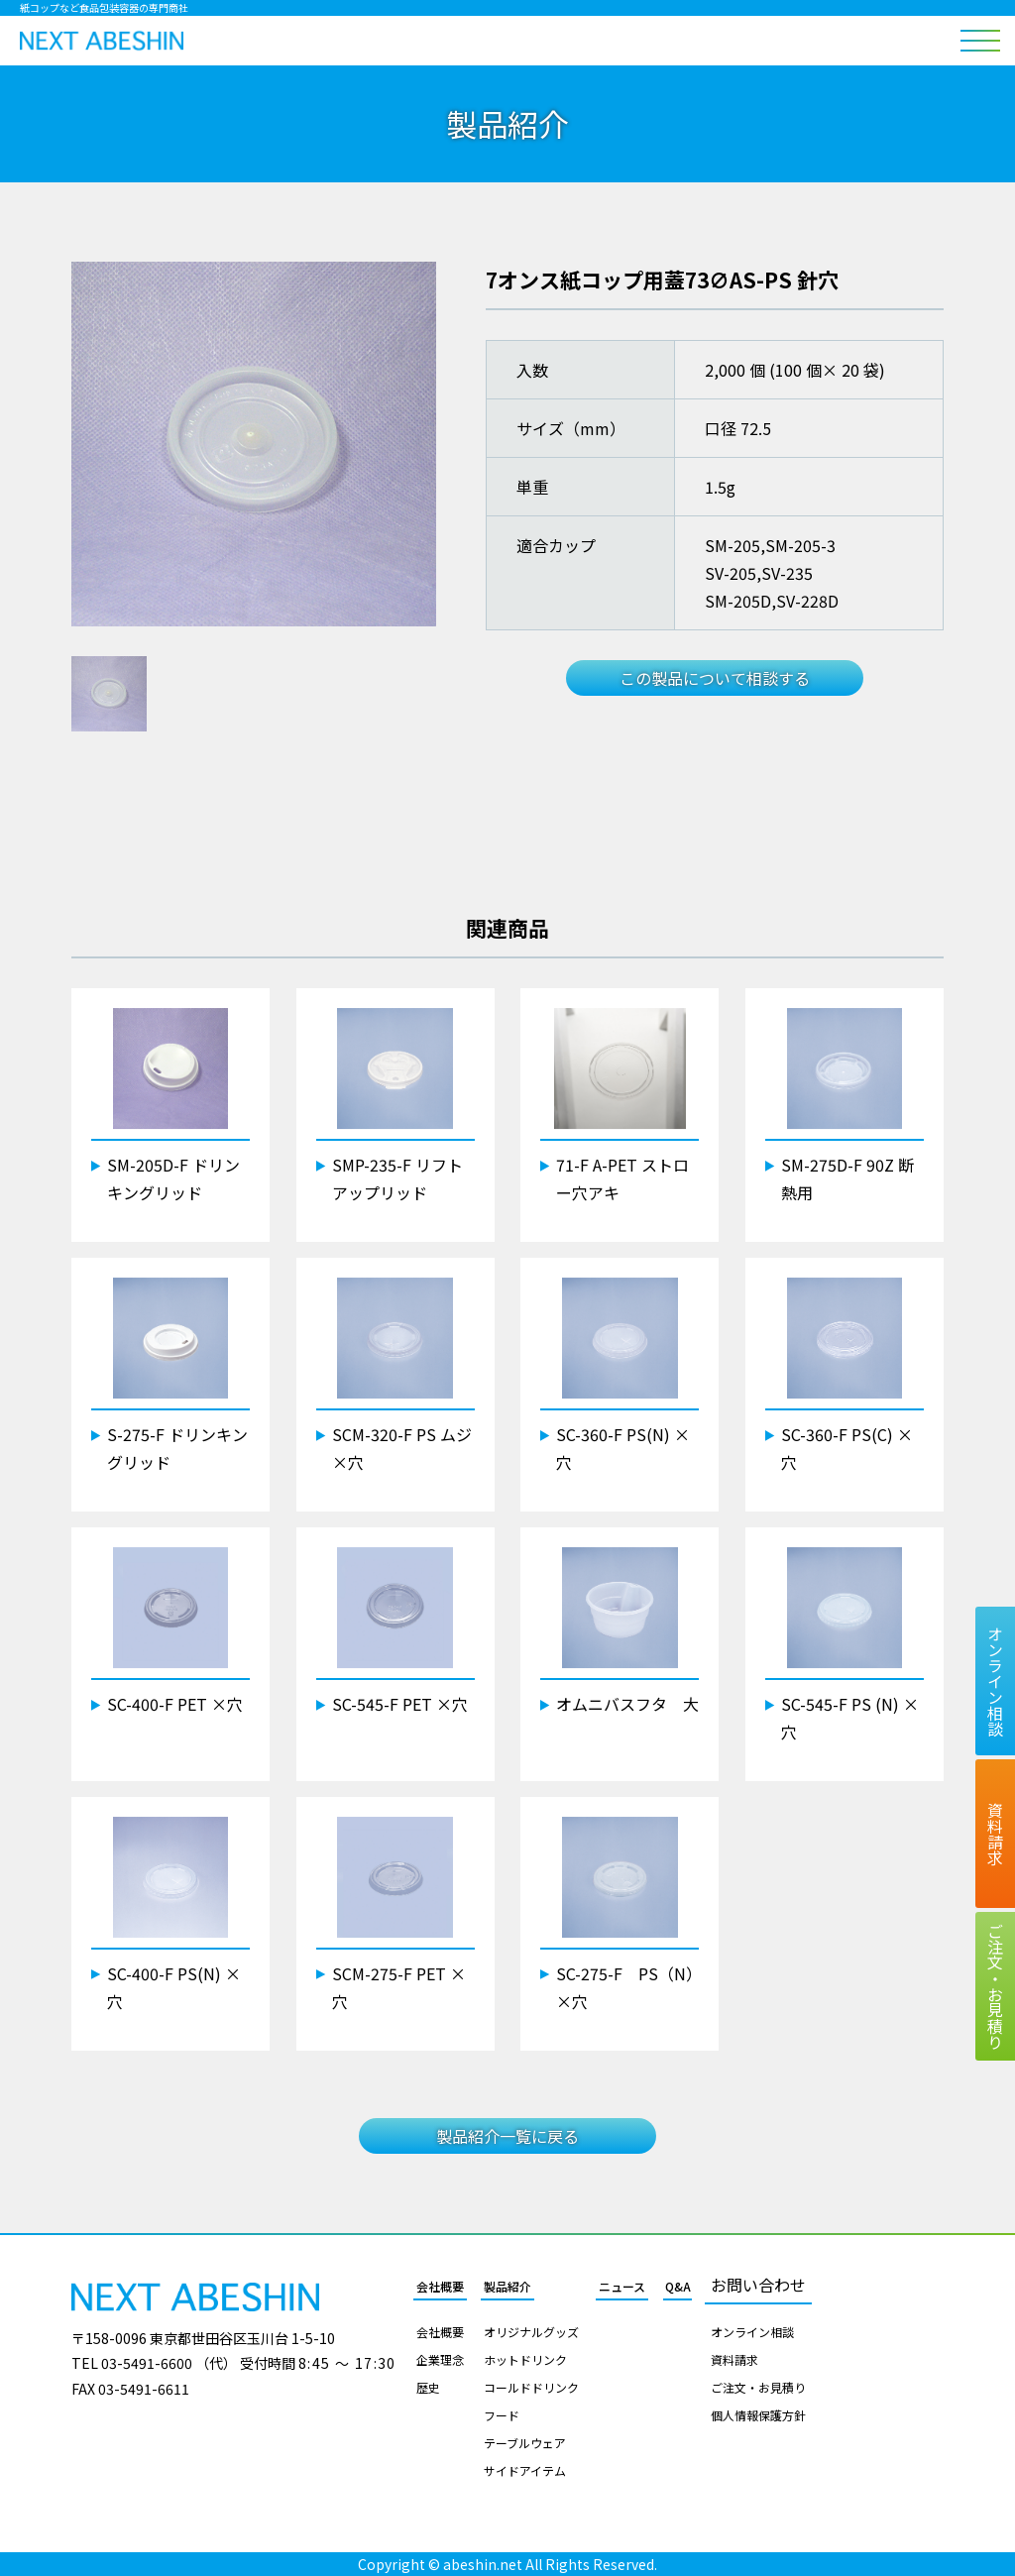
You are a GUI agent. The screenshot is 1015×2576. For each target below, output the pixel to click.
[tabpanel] (253, 444)
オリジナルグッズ (531, 2332)
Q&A (678, 2287)
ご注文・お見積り (758, 2388)
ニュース (622, 2287)
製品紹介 (507, 2287)
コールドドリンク (531, 2388)
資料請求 (734, 2360)
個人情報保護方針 (758, 2415)
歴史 (428, 2388)
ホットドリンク (525, 2360)
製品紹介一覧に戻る (507, 2136)
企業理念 (440, 2360)
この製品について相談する (715, 678)
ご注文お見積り (995, 1986)
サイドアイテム (525, 2471)
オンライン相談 (752, 2332)
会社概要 (440, 2287)
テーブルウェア (525, 2443)
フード (501, 2415)
